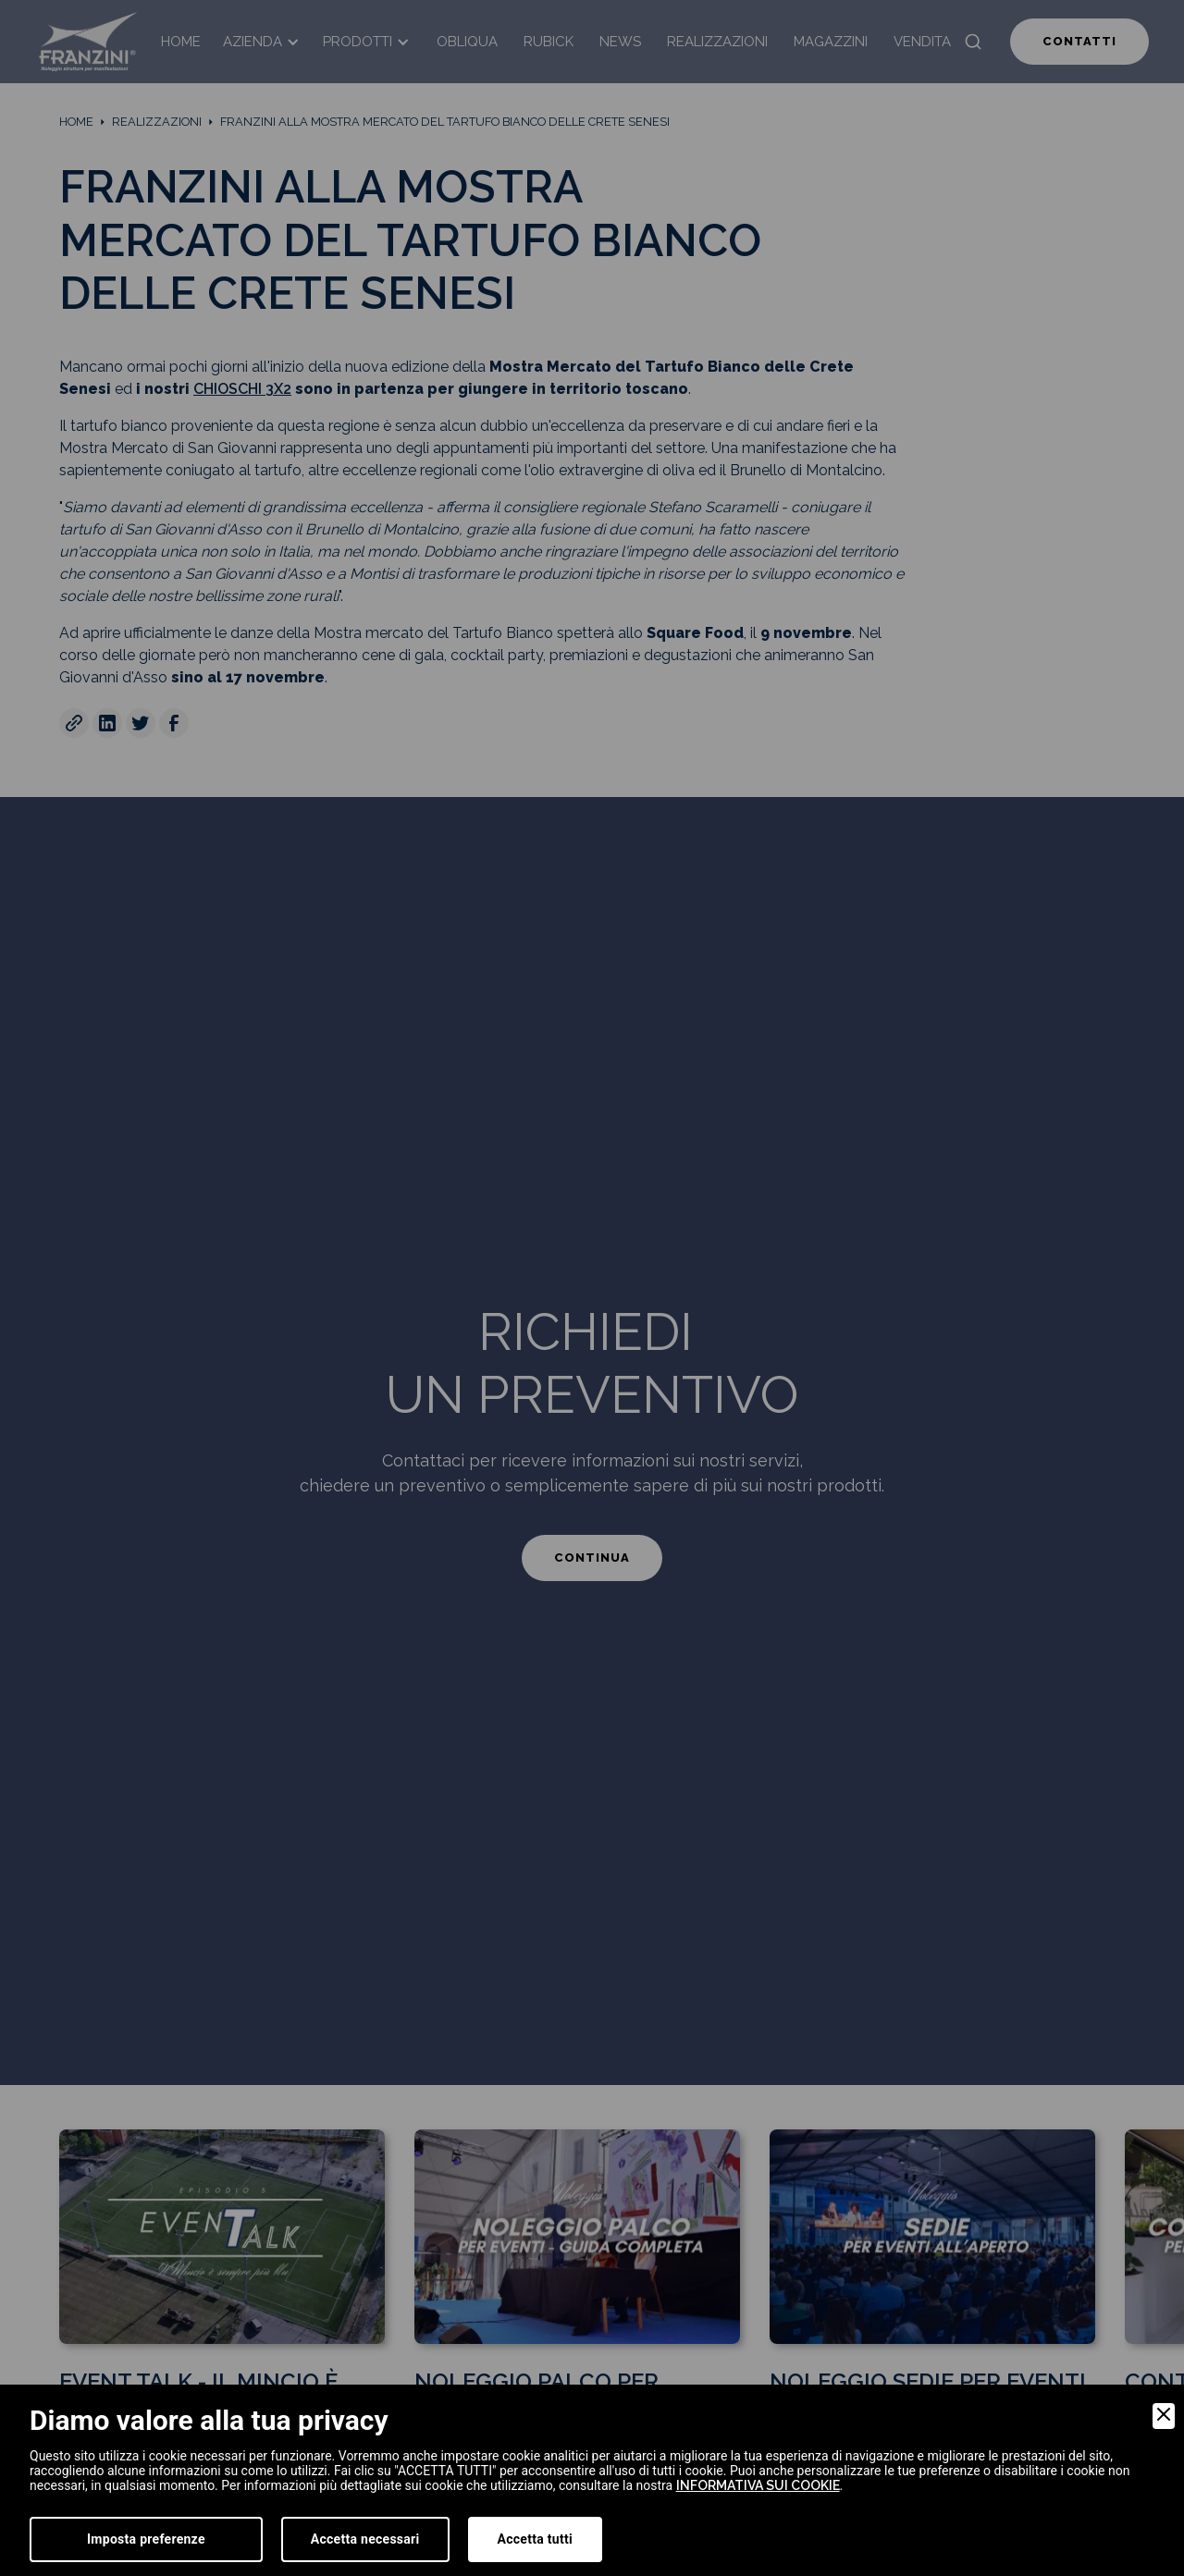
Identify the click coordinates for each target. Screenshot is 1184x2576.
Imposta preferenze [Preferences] (146, 2539)
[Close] (1164, 2416)
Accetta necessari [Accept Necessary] (365, 2539)
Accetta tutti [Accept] (535, 2539)
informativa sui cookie (758, 2485)
